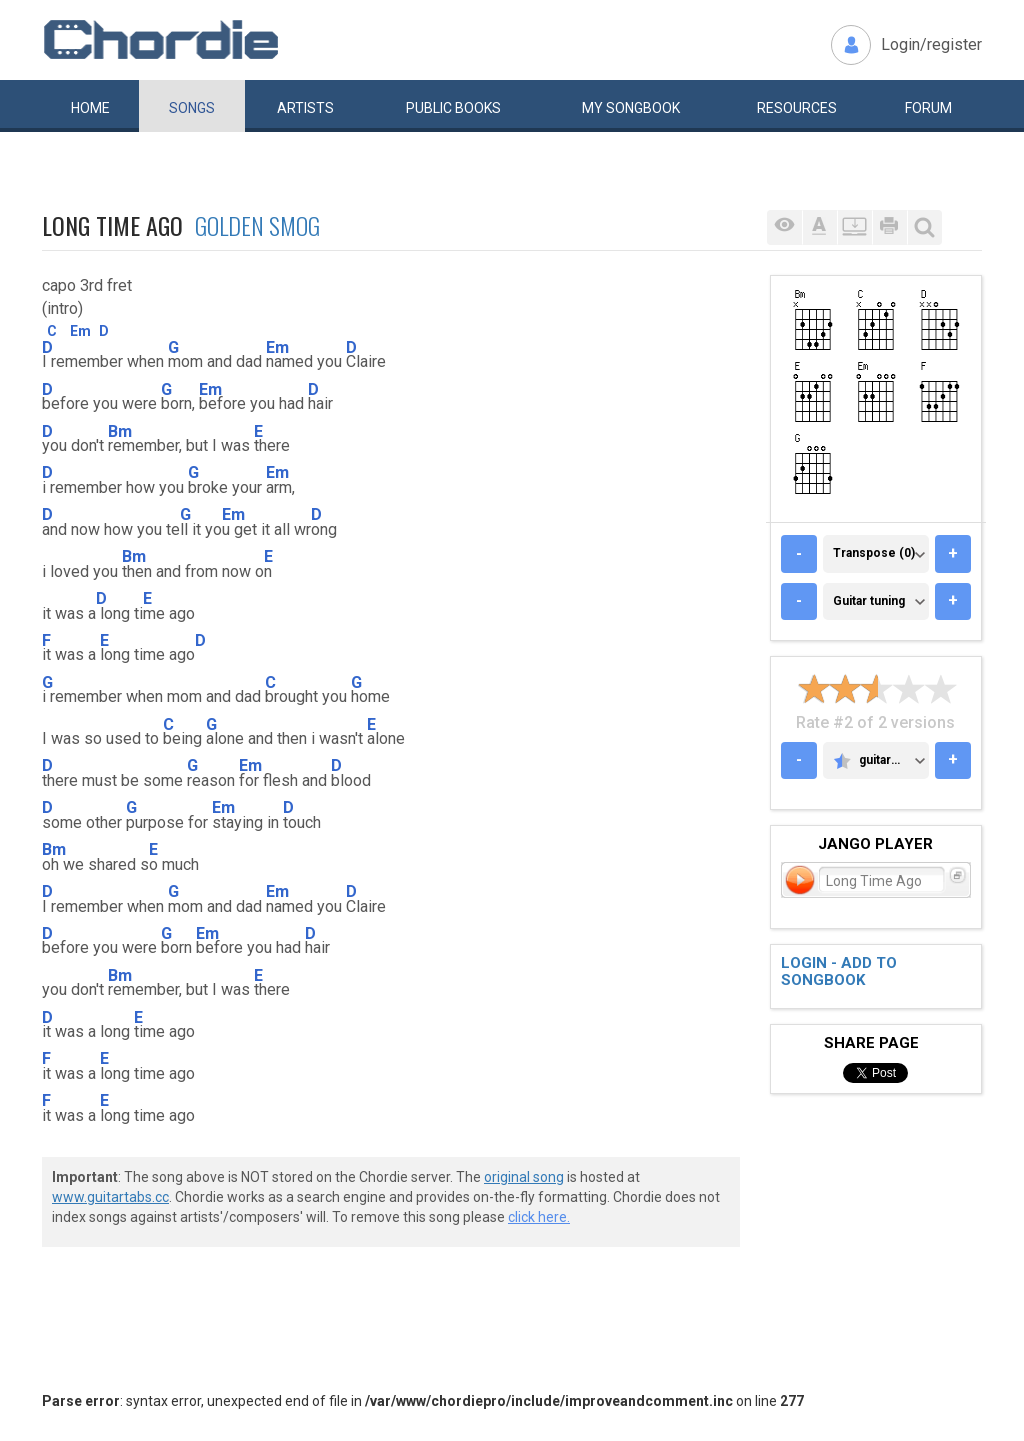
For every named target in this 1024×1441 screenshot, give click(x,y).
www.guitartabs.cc (110, 1197)
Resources (797, 108)
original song (524, 1177)
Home (90, 108)
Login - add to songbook (839, 971)
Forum (928, 108)
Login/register (931, 44)
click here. (539, 1217)
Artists (305, 108)
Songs (192, 108)
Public (453, 108)
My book (631, 108)
